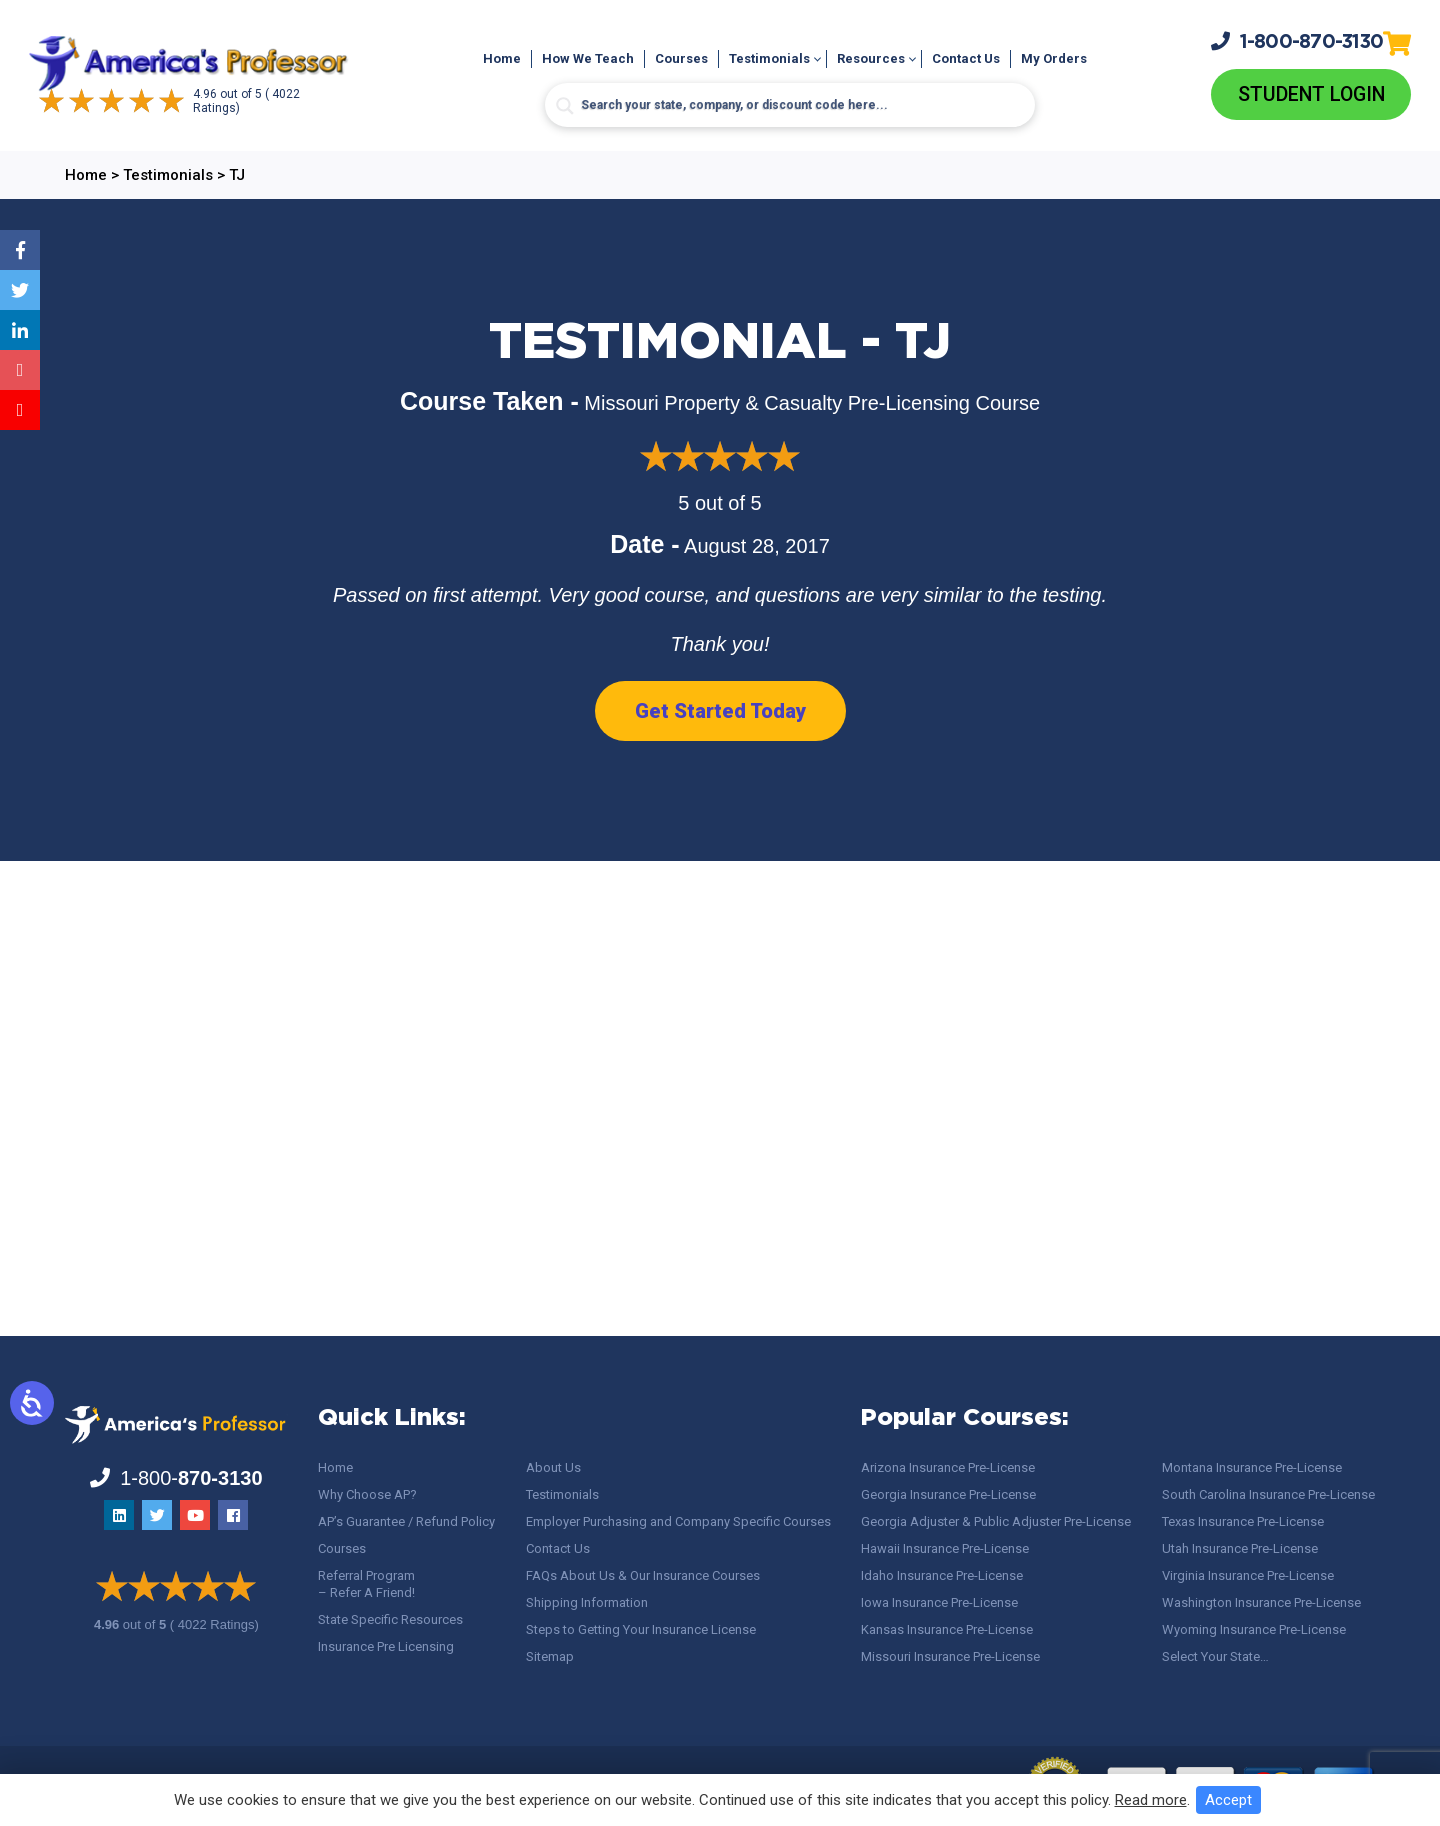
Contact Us (966, 58)
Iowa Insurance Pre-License (939, 1602)
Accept (1228, 1800)
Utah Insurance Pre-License (1240, 1548)
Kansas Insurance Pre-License (947, 1629)
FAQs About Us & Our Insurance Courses (643, 1575)
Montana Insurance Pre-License (1252, 1467)
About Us (553, 1467)
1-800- (1297, 41)
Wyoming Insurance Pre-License (1254, 1629)
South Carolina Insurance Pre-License (1268, 1494)
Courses (681, 58)
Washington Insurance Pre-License (1261, 1602)
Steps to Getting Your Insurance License (641, 1629)
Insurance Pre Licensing (386, 1646)
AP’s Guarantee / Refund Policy (406, 1521)
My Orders (1054, 58)
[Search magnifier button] (565, 106)
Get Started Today (720, 711)
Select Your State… (1215, 1656)
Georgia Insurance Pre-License (948, 1494)
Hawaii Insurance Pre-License (945, 1548)
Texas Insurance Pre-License (1243, 1521)
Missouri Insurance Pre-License (950, 1656)
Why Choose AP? (367, 1494)
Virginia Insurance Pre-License (1248, 1575)
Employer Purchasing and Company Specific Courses (678, 1521)
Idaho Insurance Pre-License (942, 1575)
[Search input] (790, 105)
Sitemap (550, 1656)
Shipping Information (587, 1602)
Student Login (1311, 95)
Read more (1151, 1800)
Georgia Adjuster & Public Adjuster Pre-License (996, 1521)
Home (502, 58)
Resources (871, 58)
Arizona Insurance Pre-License (948, 1467)
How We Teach (588, 58)
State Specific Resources (390, 1619)
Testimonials (769, 58)
